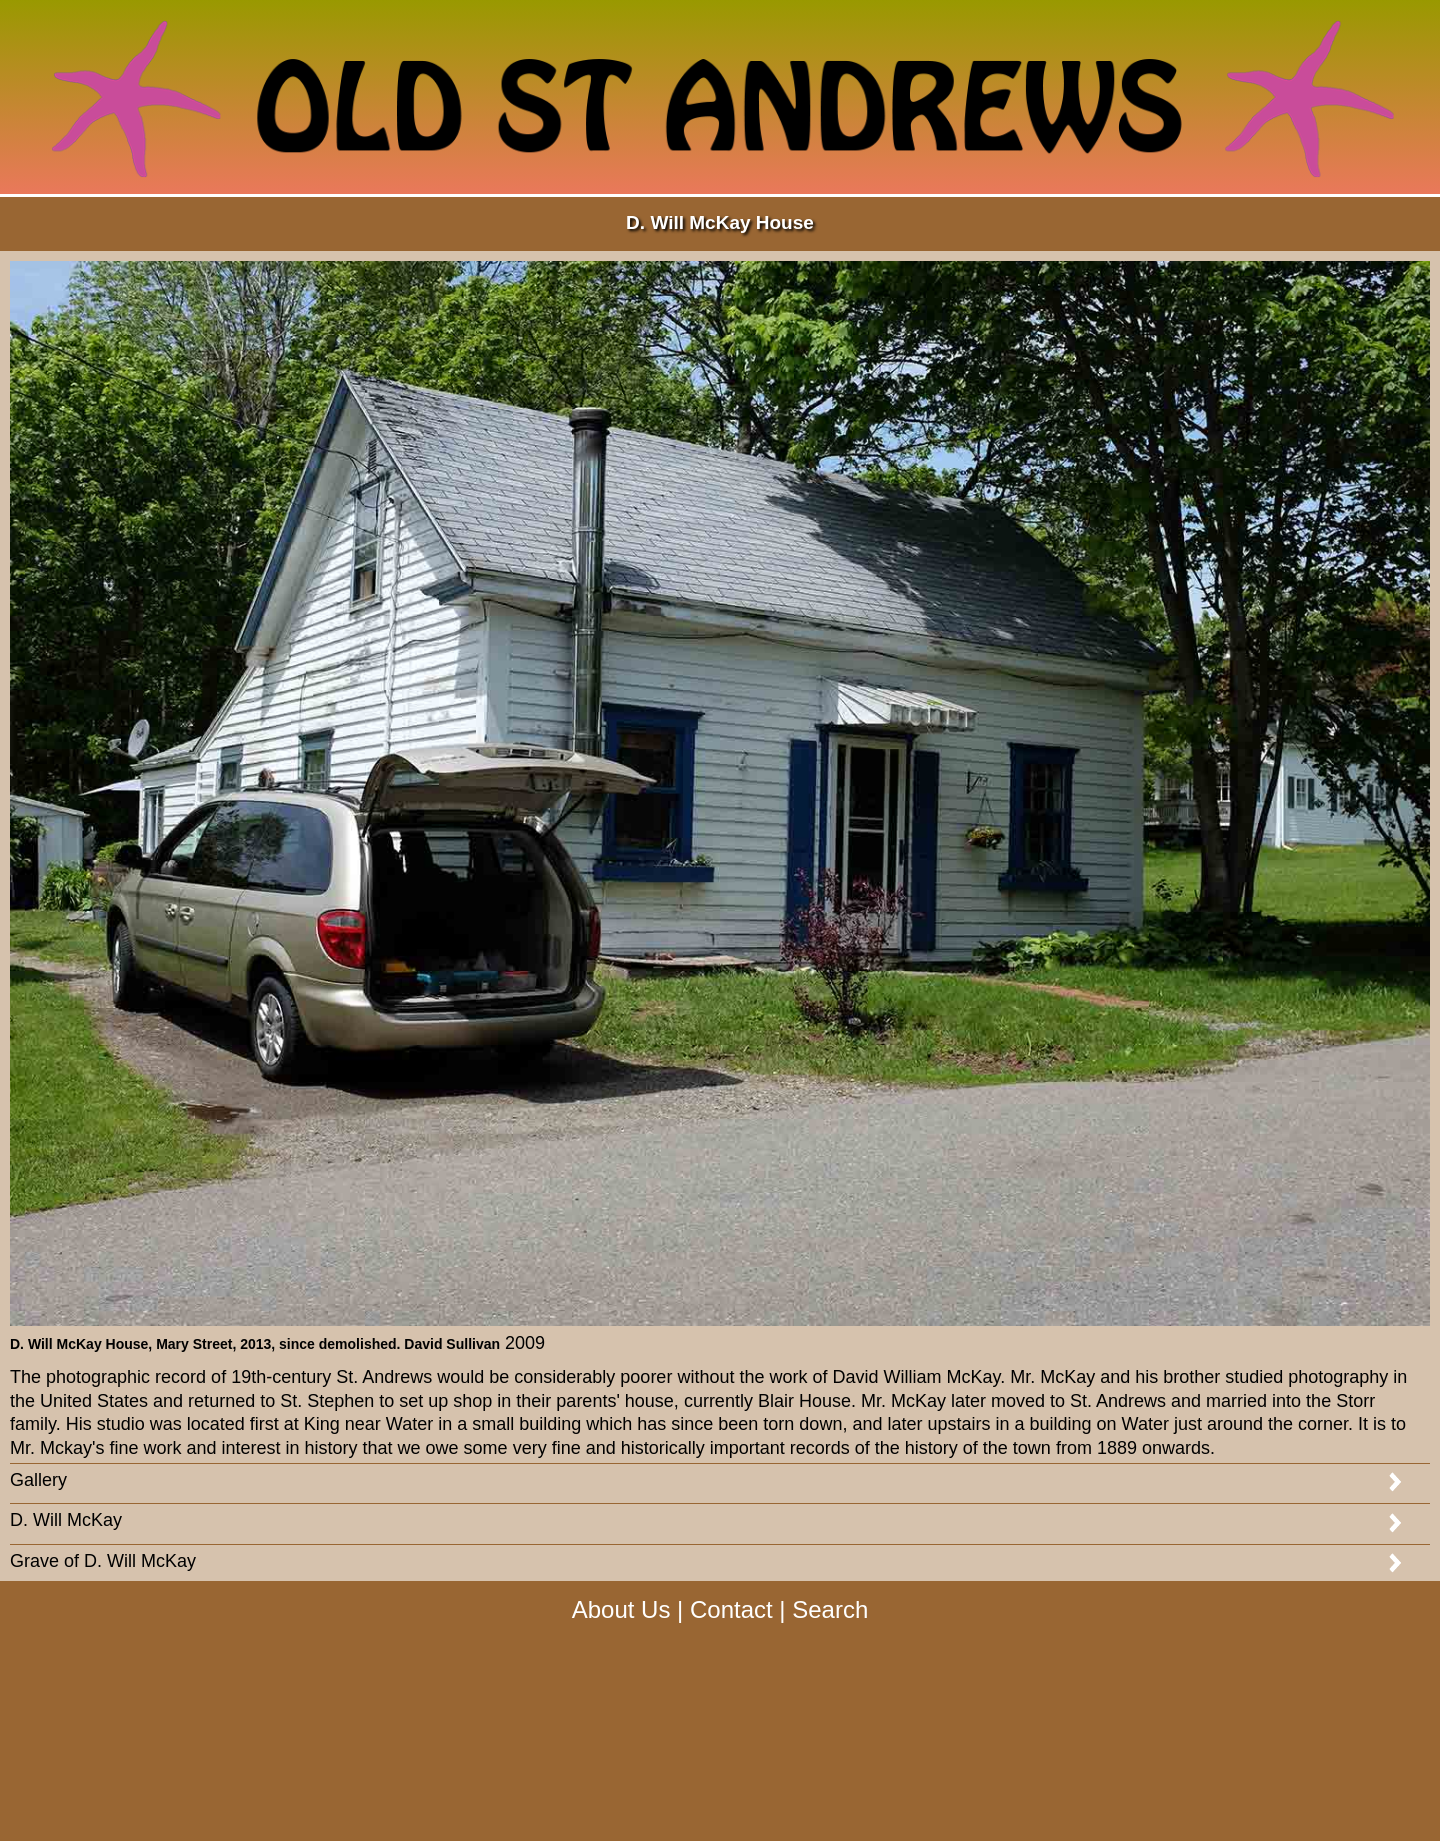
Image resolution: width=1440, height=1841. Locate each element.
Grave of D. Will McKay (103, 1561)
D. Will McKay (66, 1520)
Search (830, 1609)
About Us (621, 1609)
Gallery (38, 1480)
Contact (731, 1609)
